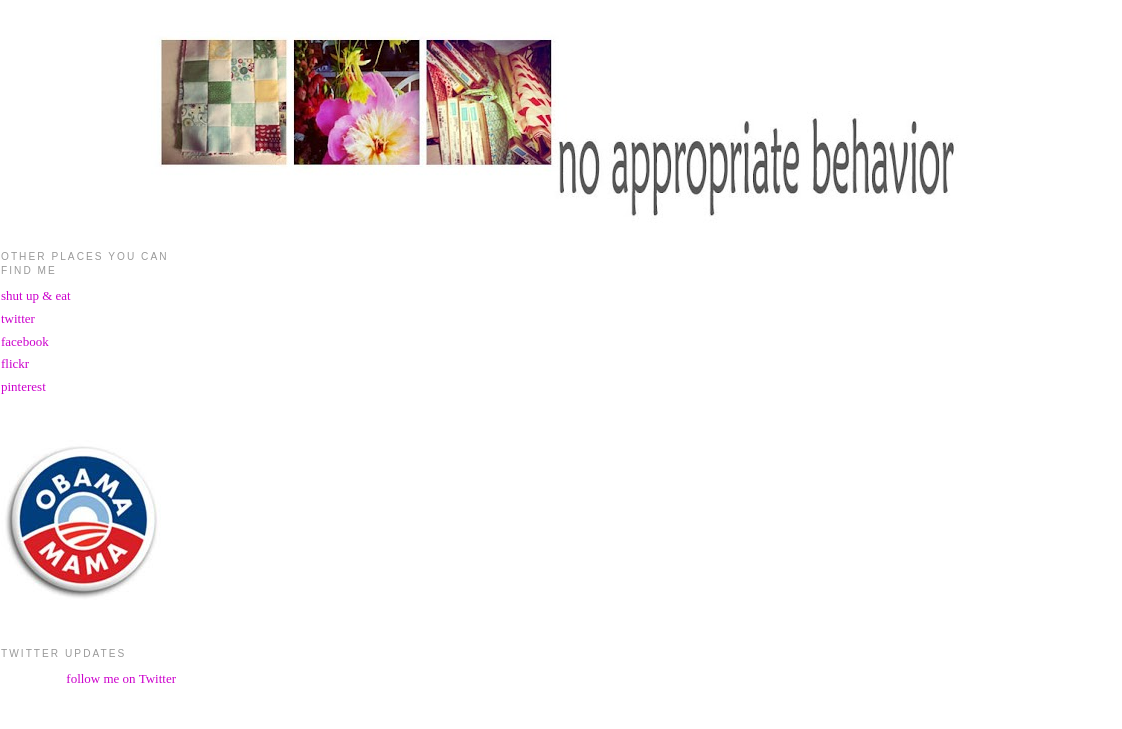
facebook (25, 341)
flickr (15, 363)
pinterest (23, 386)
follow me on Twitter (121, 678)
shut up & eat (36, 295)
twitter (18, 318)
